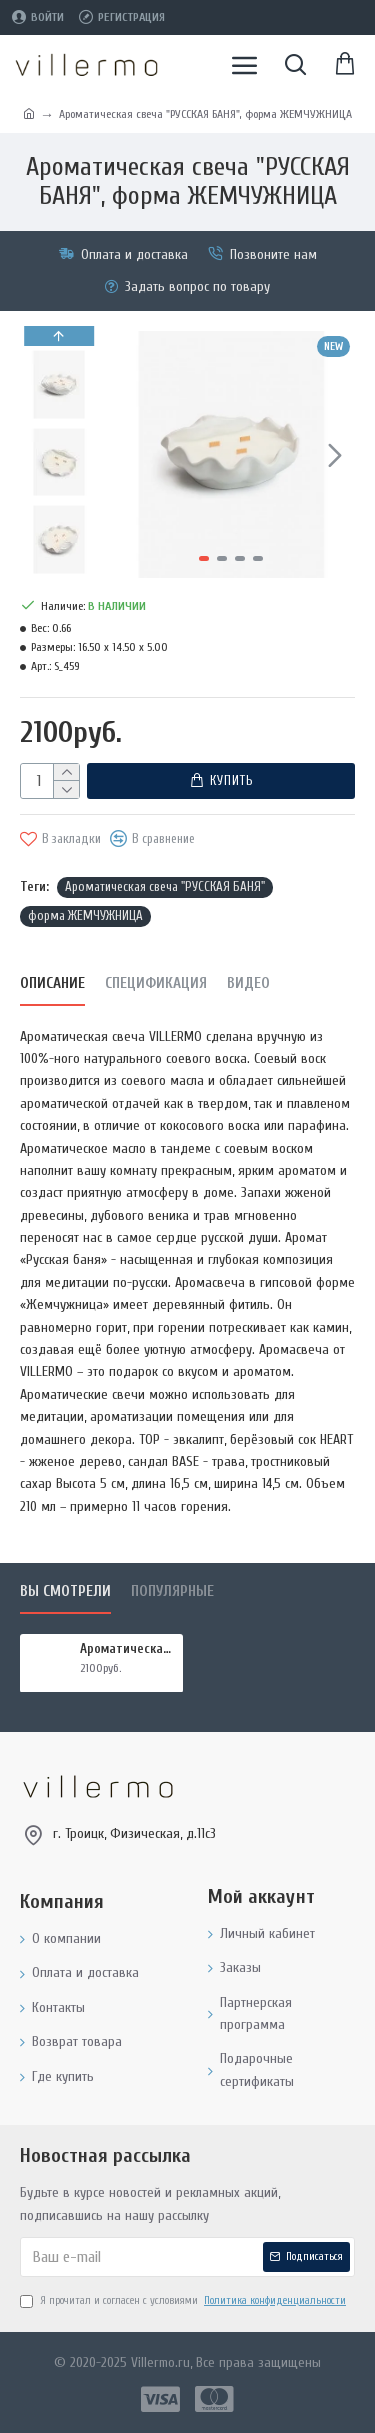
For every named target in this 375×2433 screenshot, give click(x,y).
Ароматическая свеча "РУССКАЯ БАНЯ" (165, 886)
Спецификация (156, 982)
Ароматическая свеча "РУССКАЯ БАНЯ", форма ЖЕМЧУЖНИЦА (128, 1648)
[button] (335, 455)
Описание (52, 982)
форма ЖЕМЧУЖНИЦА (85, 914)
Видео (248, 982)
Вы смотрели (65, 1591)
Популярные (172, 1591)
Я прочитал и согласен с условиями (184, 2301)
